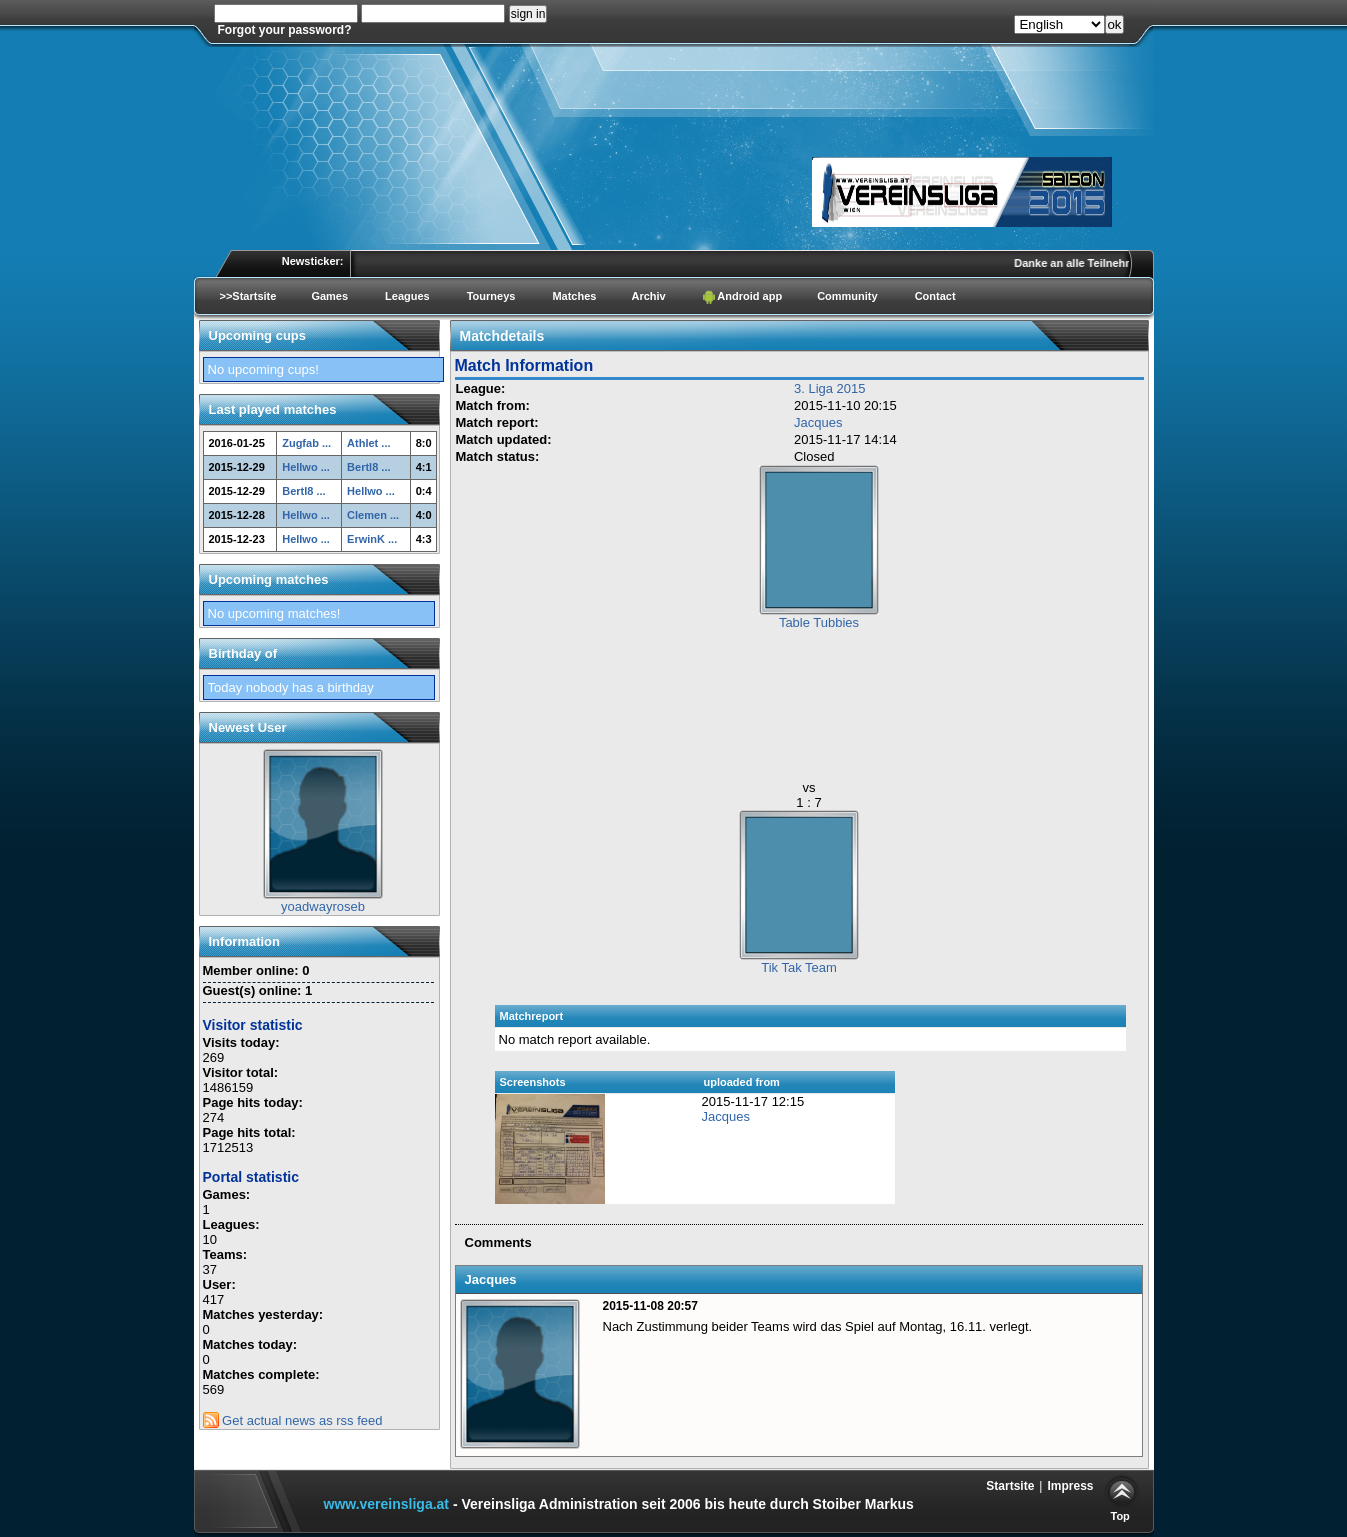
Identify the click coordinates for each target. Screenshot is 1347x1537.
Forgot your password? (285, 30)
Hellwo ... (306, 467)
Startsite (1010, 1486)
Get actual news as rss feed (293, 1420)
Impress (1070, 1486)
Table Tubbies (819, 622)
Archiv (648, 296)
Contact (935, 296)
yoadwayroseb (323, 906)
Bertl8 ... (368, 467)
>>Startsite (248, 296)
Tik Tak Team (799, 967)
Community (847, 296)
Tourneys (491, 296)
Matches (574, 296)
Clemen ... (373, 515)
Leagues (407, 296)
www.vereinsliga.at (387, 1504)
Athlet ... (368, 443)
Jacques (818, 422)
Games (329, 296)
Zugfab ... (306, 443)
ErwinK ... (372, 539)
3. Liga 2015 (830, 388)
